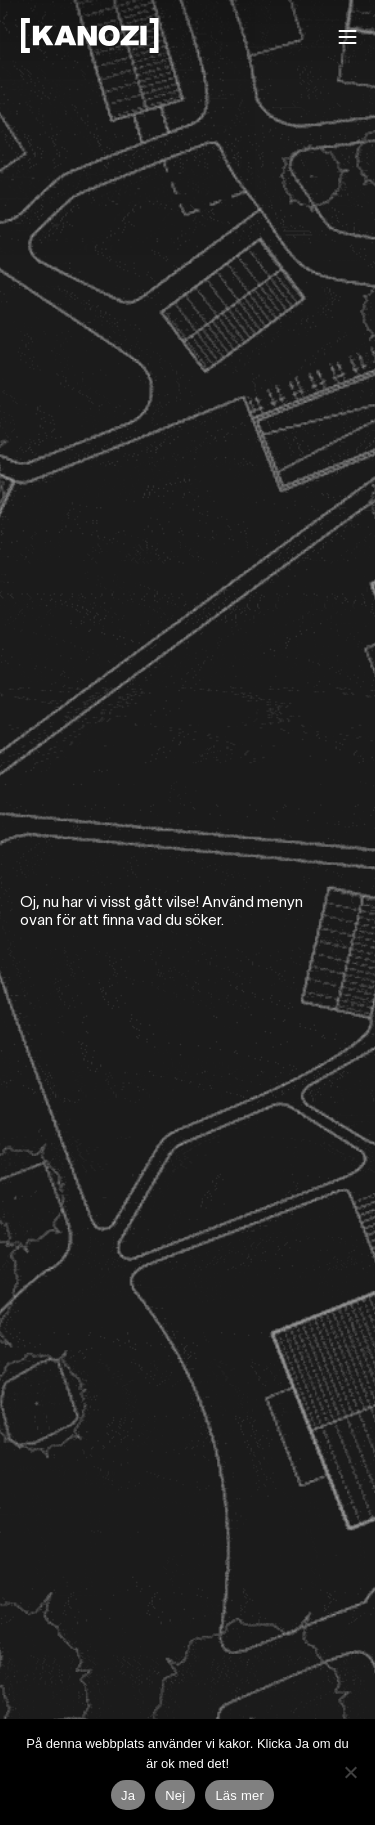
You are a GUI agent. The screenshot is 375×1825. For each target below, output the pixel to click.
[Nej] (350, 1772)
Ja (128, 1795)
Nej (175, 1795)
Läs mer (239, 1795)
